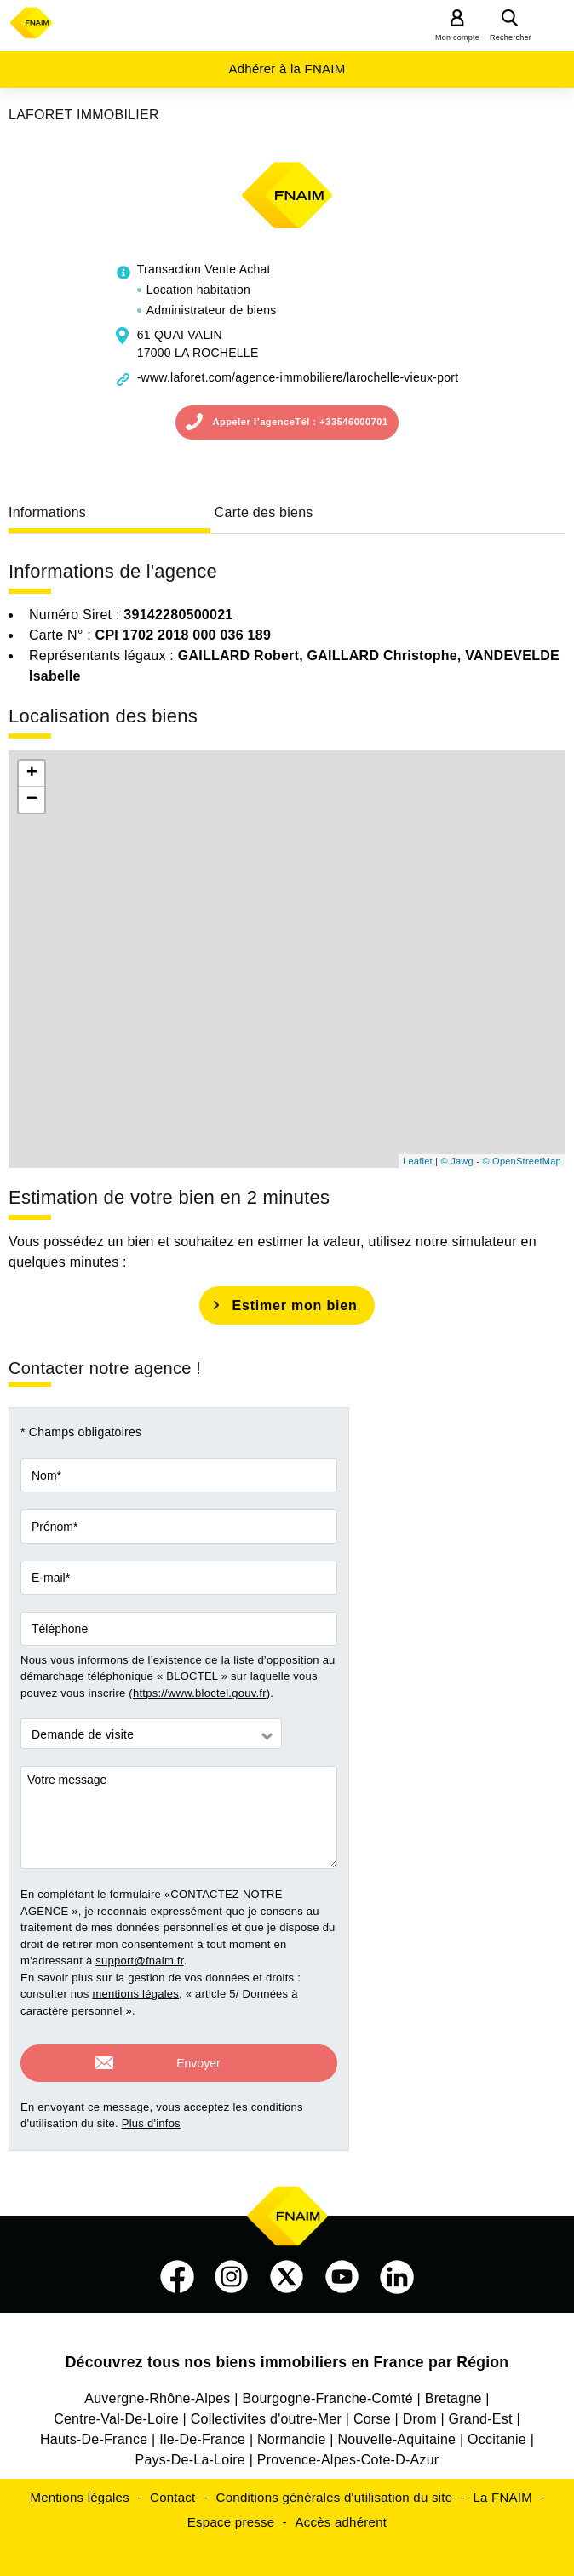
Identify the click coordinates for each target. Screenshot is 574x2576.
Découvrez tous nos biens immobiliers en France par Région (287, 2354)
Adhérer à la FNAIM (286, 68)
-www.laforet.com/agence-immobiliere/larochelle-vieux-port (298, 377)
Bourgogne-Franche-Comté (327, 2390)
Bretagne (453, 2390)
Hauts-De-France (93, 2431)
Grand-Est (481, 2411)
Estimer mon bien (294, 1305)
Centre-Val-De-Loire (116, 2411)
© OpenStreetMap (521, 1161)
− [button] (31, 800)
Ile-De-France (202, 2431)
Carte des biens (264, 512)
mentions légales (135, 1993)
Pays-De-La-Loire (190, 2452)
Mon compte (457, 37)
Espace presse (230, 2513)
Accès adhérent (341, 2513)
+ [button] (31, 773)
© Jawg (457, 1161)
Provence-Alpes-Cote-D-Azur (348, 2452)
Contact (172, 2489)
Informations (47, 512)
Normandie (291, 2431)
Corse (372, 2411)
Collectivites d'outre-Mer (266, 2411)
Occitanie (497, 2431)
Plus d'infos (151, 2115)
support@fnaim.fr (139, 1960)
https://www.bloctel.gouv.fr (200, 1693)
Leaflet (418, 1161)
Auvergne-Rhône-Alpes (157, 2390)
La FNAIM (502, 2489)
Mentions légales (79, 2489)
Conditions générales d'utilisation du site (334, 2489)
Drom (420, 2411)
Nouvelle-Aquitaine (396, 2431)
